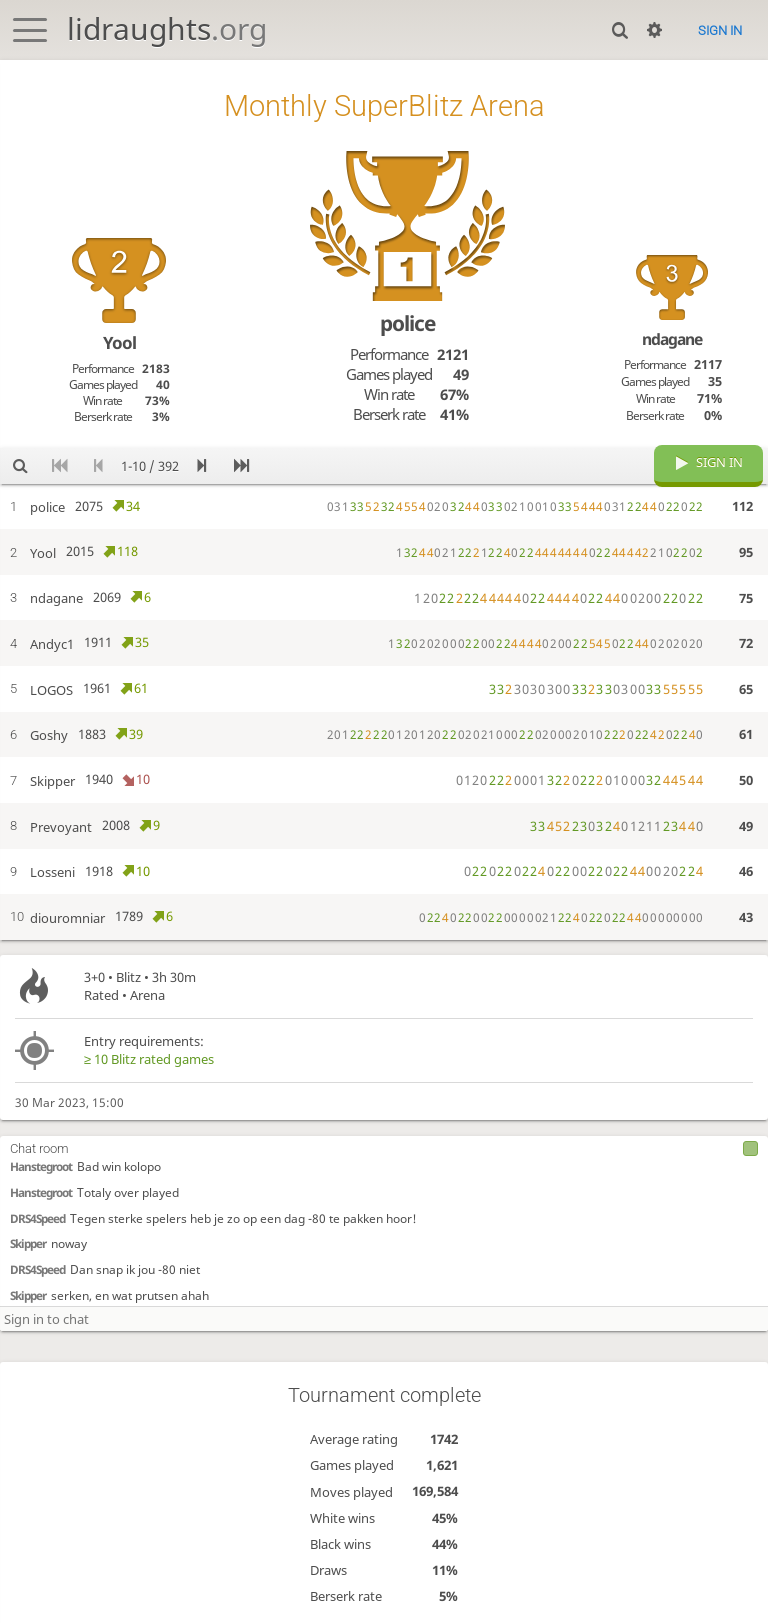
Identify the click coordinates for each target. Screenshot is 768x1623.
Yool (119, 342)
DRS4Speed (37, 1216)
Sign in (720, 30)
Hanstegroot (41, 1165)
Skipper (28, 1242)
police (407, 323)
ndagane (672, 339)
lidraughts (167, 28)
